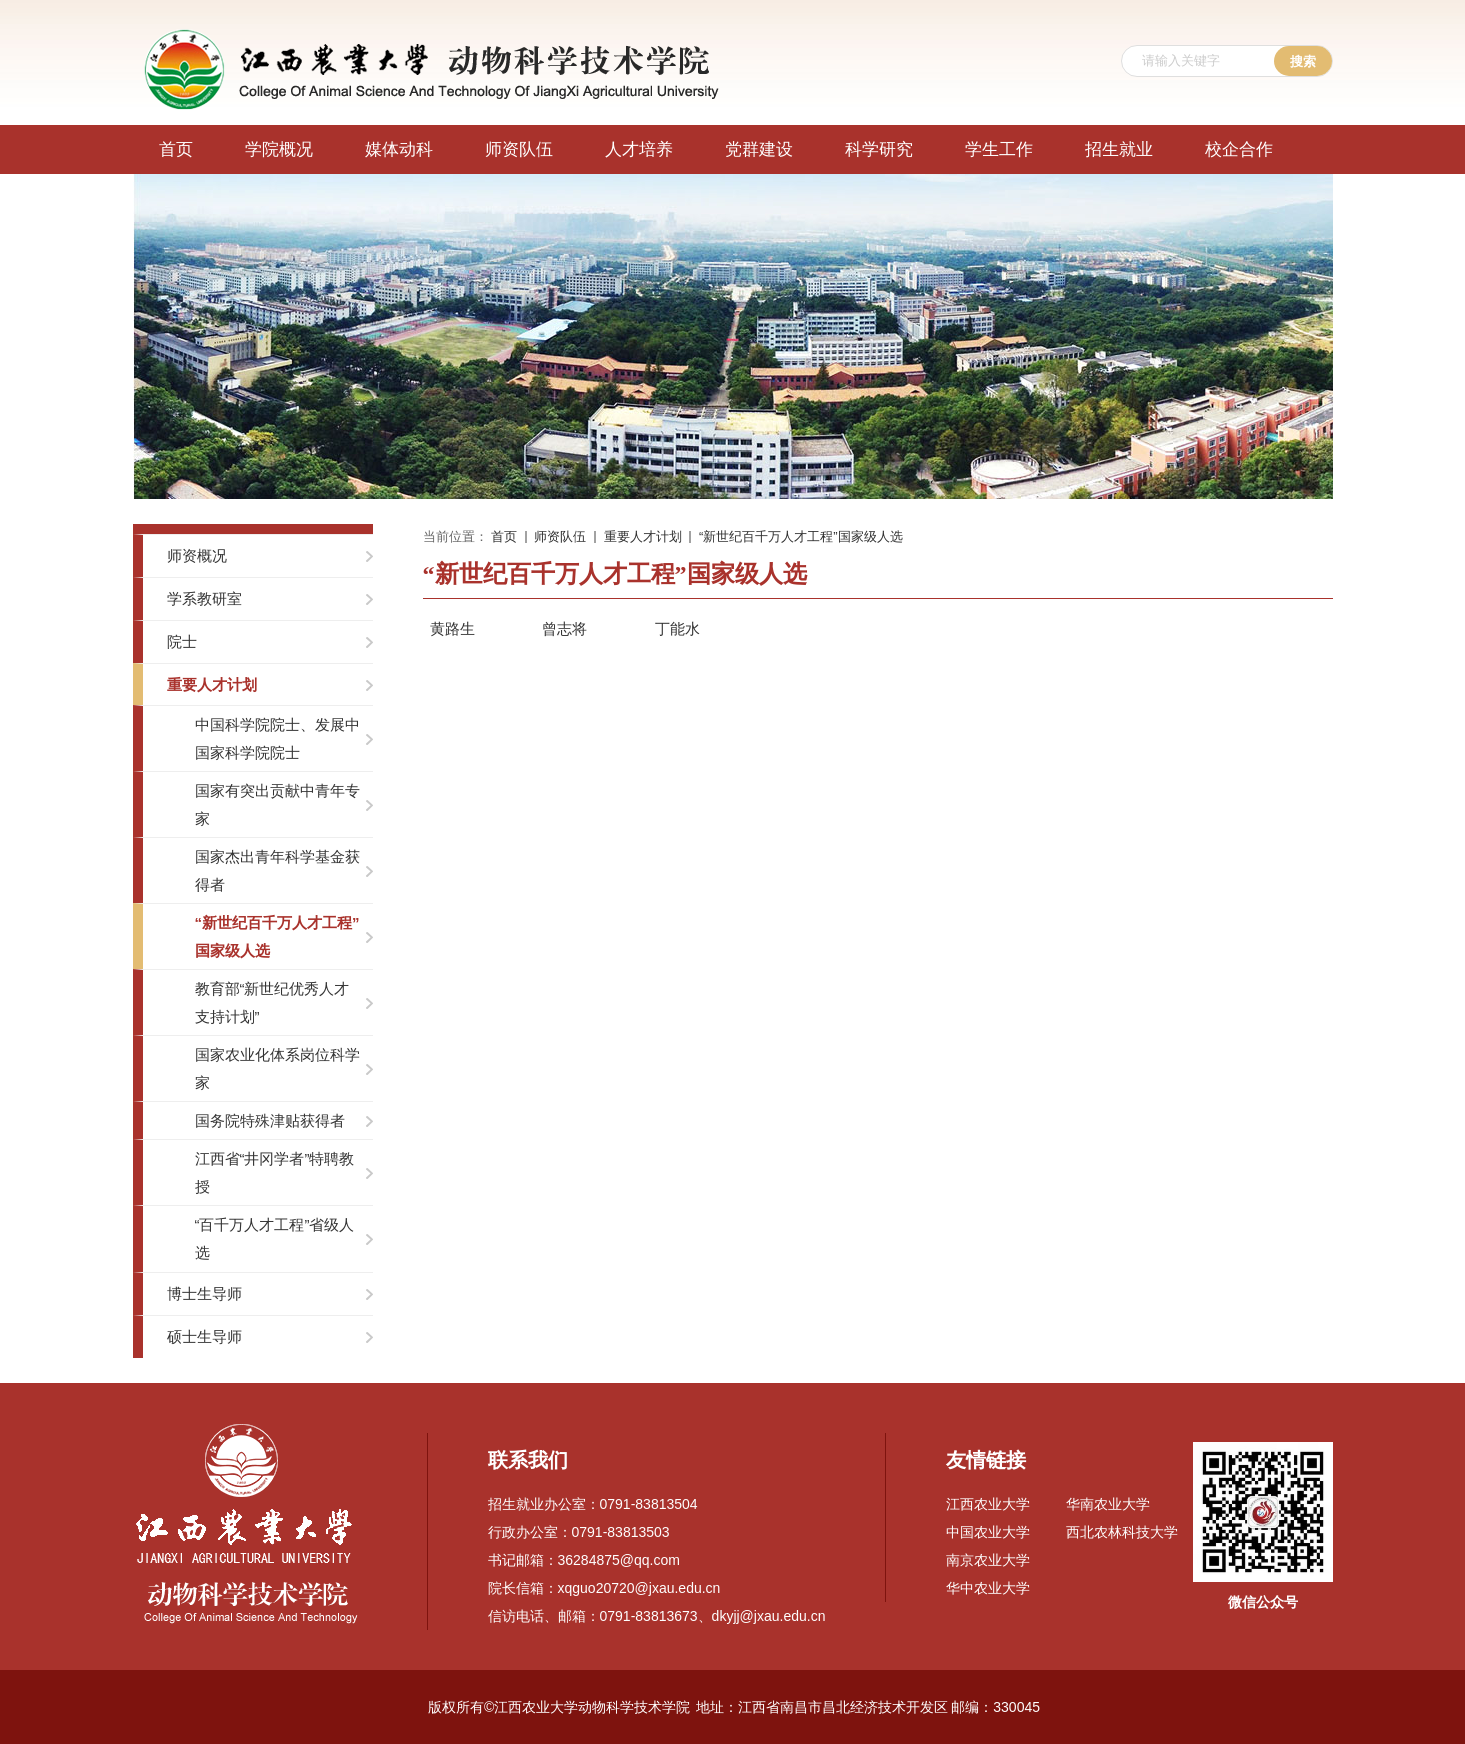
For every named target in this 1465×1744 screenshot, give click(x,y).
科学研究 (879, 149)
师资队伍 (519, 149)
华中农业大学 (988, 1588)
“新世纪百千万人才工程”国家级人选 (801, 536)
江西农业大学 (988, 1504)
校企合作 (1239, 149)
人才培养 (639, 149)
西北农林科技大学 (1122, 1532)
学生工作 (999, 149)
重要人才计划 (643, 536)
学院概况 (279, 149)
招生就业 (1119, 149)
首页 (176, 149)
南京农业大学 (988, 1560)
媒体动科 (399, 149)
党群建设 (759, 149)
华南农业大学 (1108, 1504)
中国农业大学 (988, 1532)
